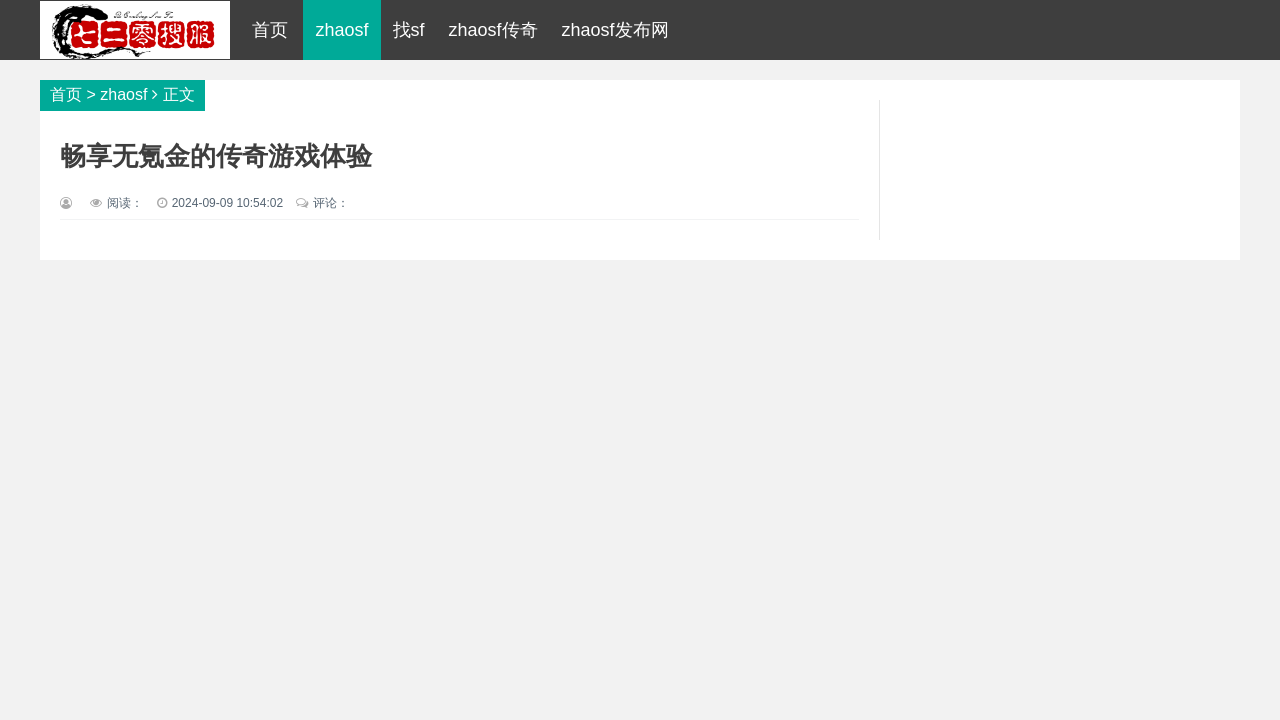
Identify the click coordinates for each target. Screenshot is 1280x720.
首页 (270, 30)
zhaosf (341, 30)
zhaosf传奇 (493, 30)
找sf (409, 30)
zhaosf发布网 (615, 30)
